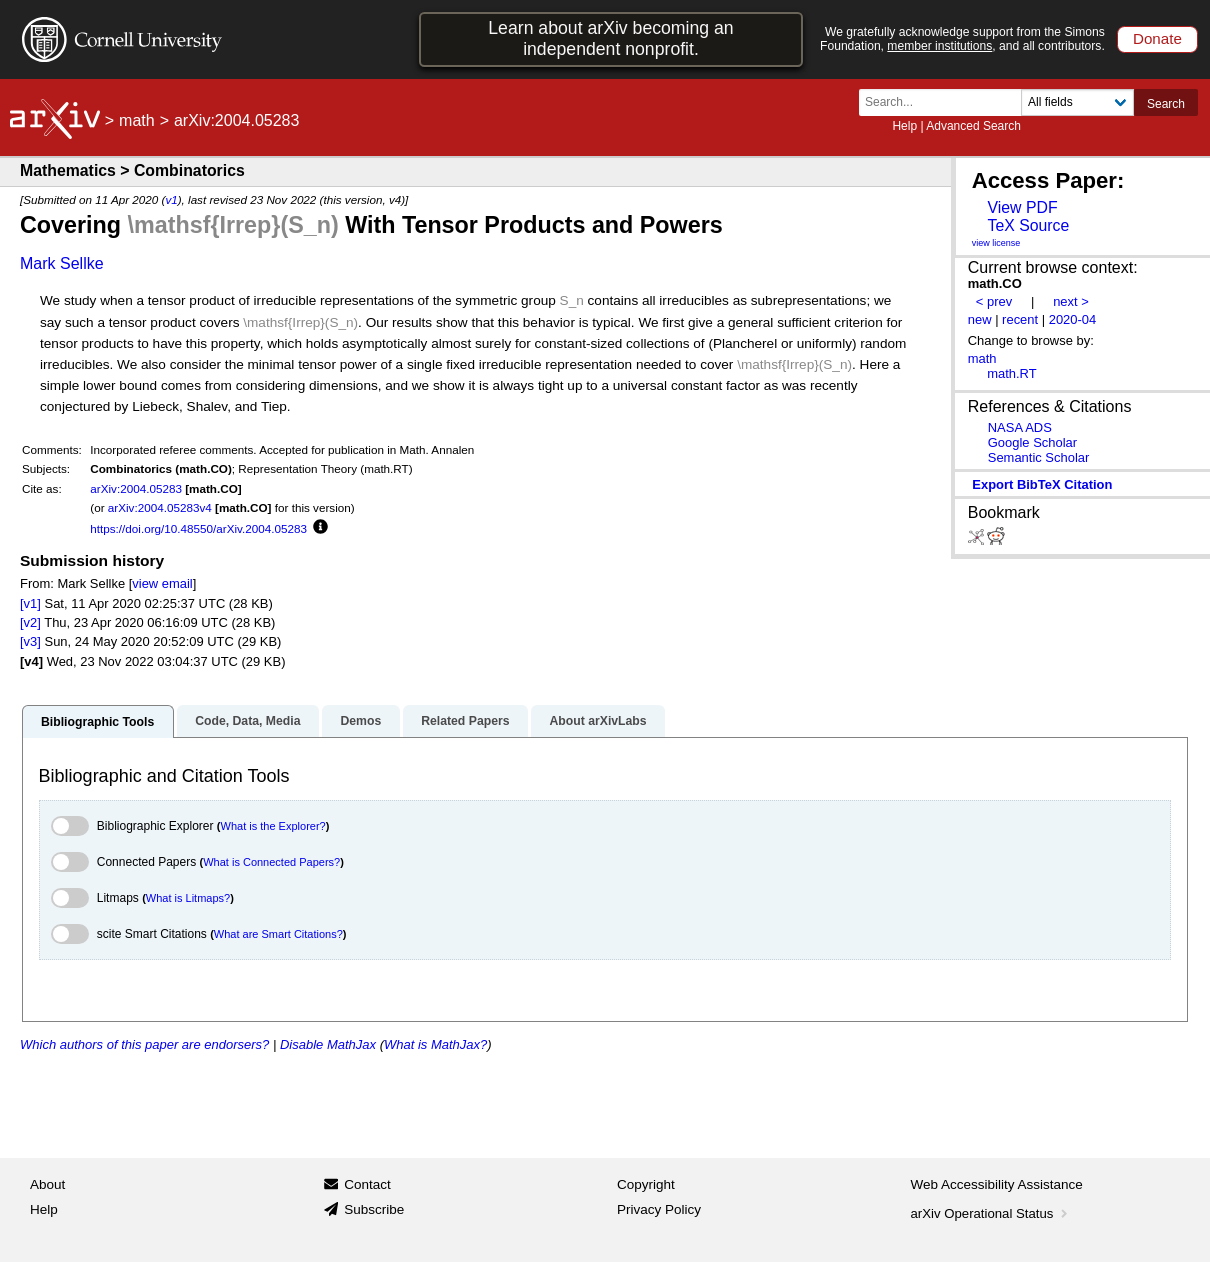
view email (162, 583)
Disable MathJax (328, 1044)
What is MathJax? (435, 1044)
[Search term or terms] (946, 102)
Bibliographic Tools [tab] (97, 722)
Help (904, 126)
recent (1020, 319)
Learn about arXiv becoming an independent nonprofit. (610, 38)
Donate (1157, 38)
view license (996, 243)
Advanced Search (973, 126)
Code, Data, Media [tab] (247, 721)
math (137, 120)
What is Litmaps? (188, 898)
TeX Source (1028, 225)
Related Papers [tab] (465, 721)
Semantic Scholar (1039, 457)
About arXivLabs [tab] (597, 721)
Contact (367, 1184)
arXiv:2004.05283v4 (160, 507)
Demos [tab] (360, 721)
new (980, 319)
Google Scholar (1032, 442)
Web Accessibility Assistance (997, 1184)
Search (1166, 104)
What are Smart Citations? (278, 934)
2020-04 (1073, 319)
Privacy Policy (659, 1209)
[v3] (30, 641)
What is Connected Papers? (271, 862)
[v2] (30, 622)
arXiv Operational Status (991, 1213)
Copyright (646, 1184)
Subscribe (374, 1209)
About (47, 1184)
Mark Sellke (62, 263)
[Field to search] (1077, 102)
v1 (171, 199)
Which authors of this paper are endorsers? (144, 1044)
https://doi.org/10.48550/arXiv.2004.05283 (198, 528)
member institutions (939, 46)
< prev (994, 301)
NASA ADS (1020, 427)
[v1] (30, 603)
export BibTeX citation (1042, 484)
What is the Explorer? (273, 826)
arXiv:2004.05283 (136, 488)
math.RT (1011, 373)
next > (1071, 301)
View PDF (1022, 207)
